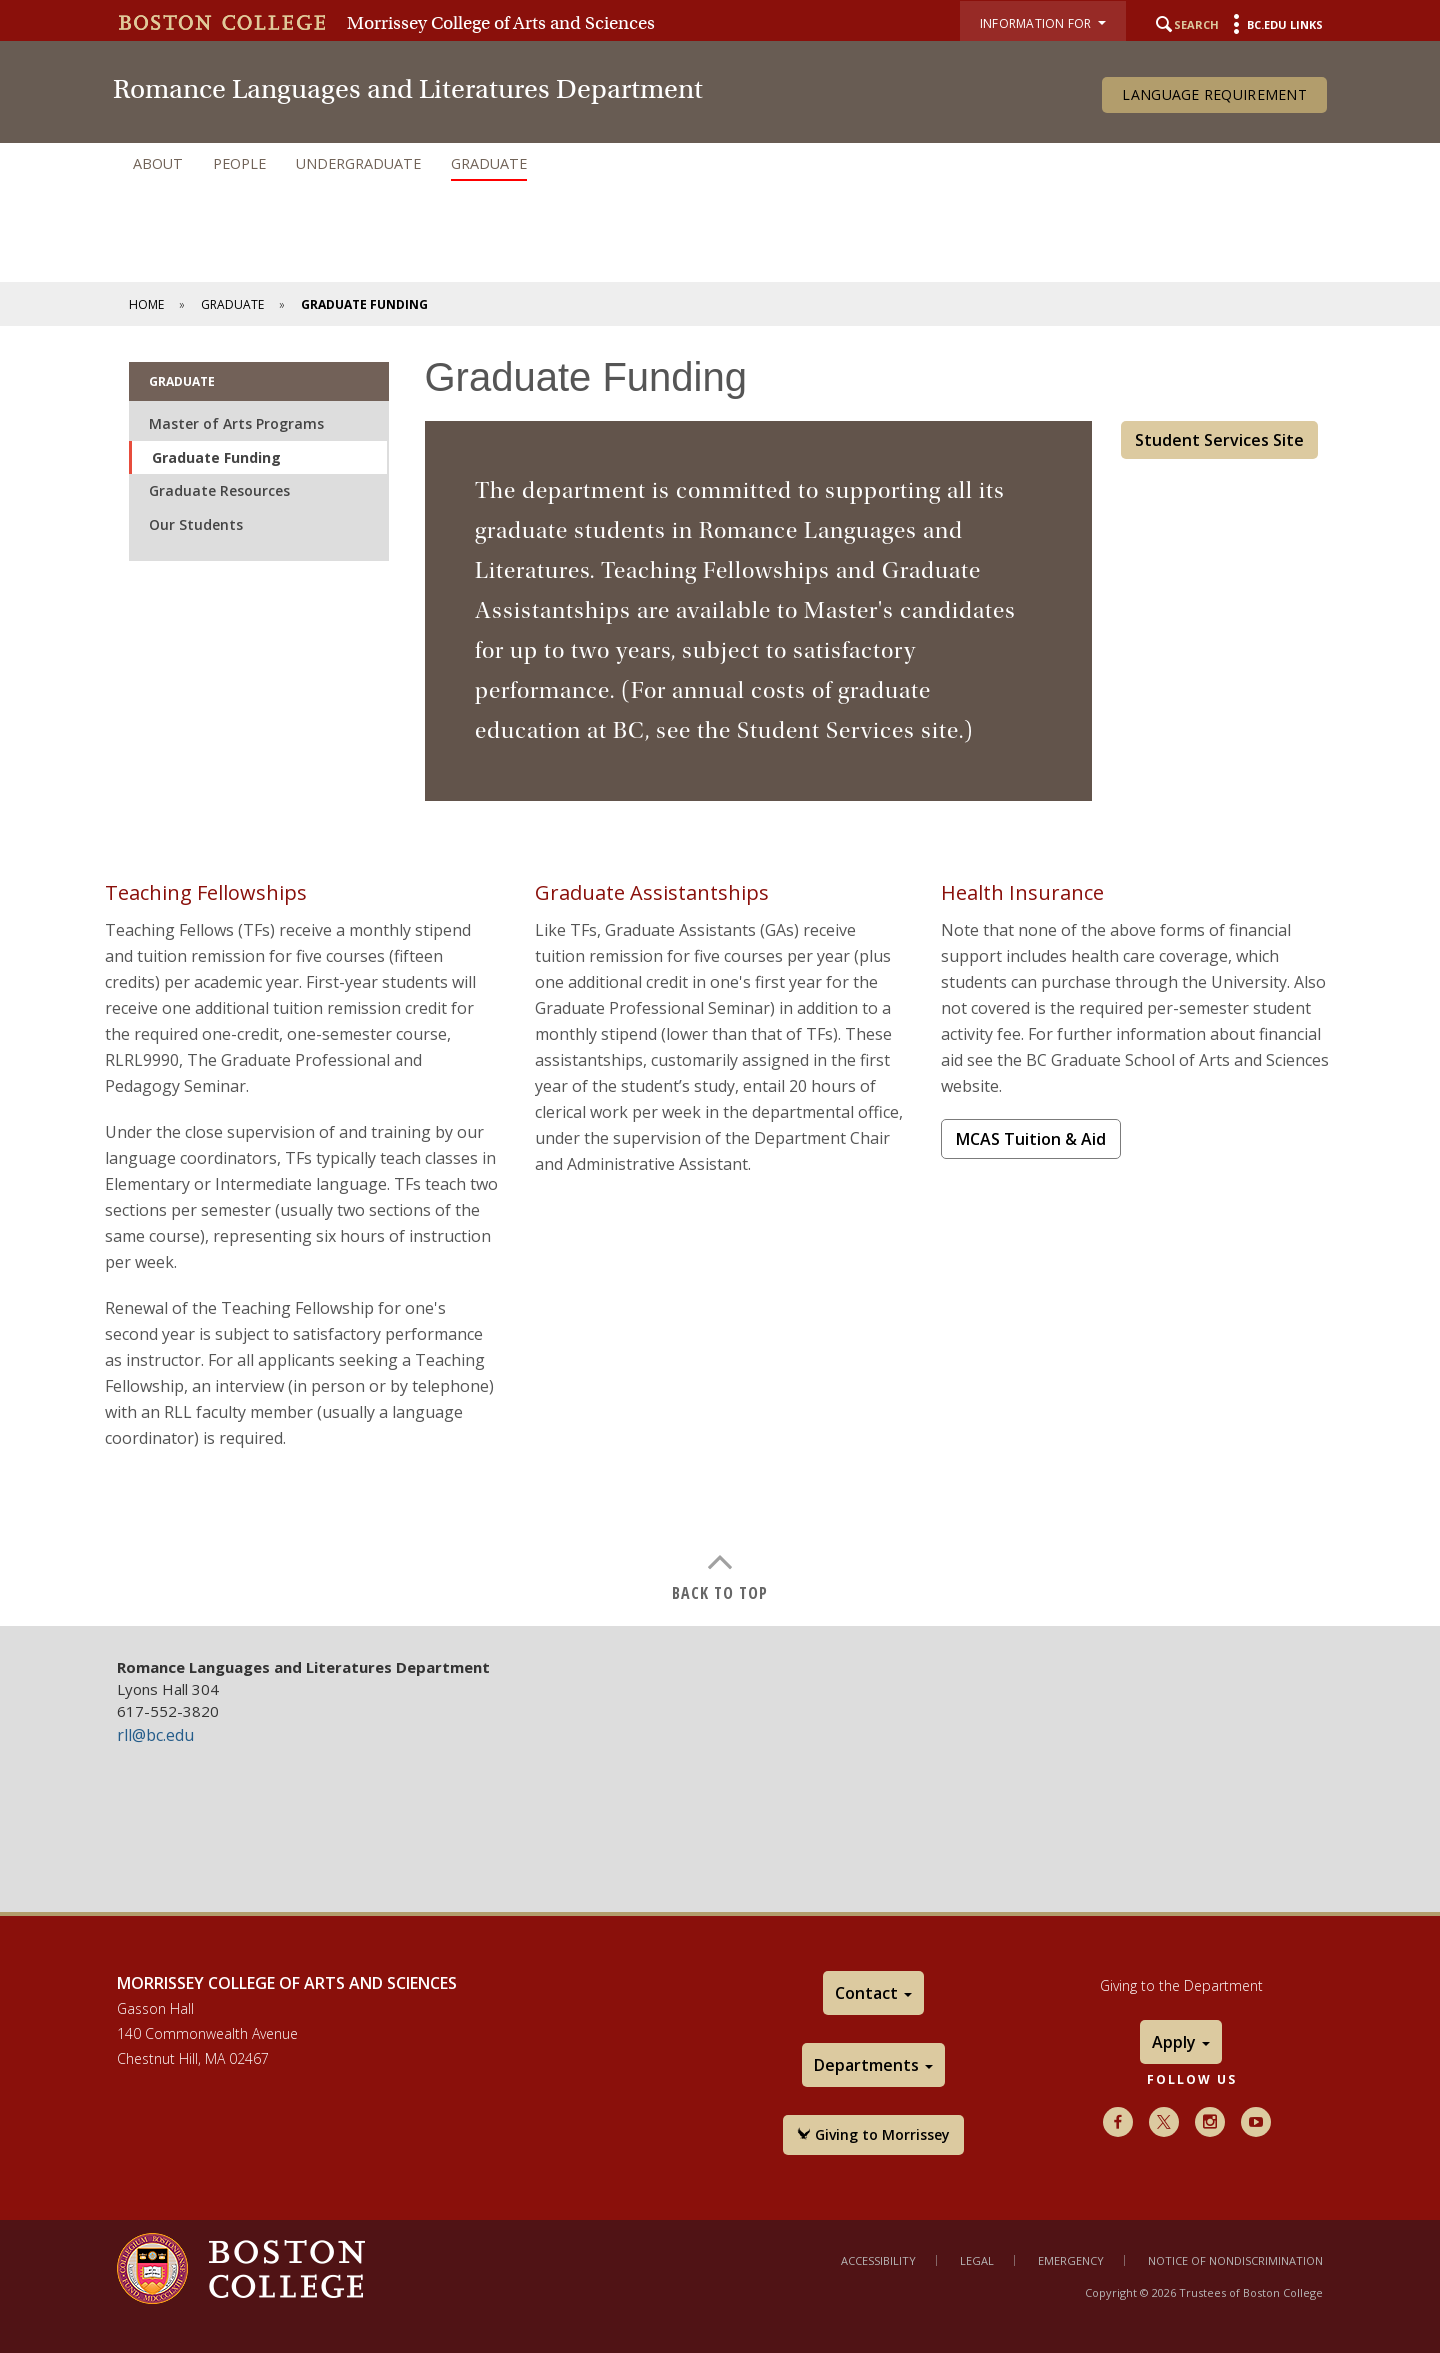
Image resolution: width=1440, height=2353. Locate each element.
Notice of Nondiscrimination (1235, 2260)
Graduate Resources (219, 490)
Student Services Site (1219, 440)
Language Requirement (1214, 94)
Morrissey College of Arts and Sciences (501, 23)
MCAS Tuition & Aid (1031, 1139)
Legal (977, 2260)
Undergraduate (358, 163)
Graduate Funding (216, 457)
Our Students (196, 524)
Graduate (489, 163)
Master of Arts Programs (236, 423)
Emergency (1071, 2260)
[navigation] (720, 164)
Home (146, 304)
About (158, 163)
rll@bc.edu (155, 1735)
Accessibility (878, 2260)
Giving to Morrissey (873, 2134)
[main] (720, 976)
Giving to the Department (1181, 1985)
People (239, 163)
